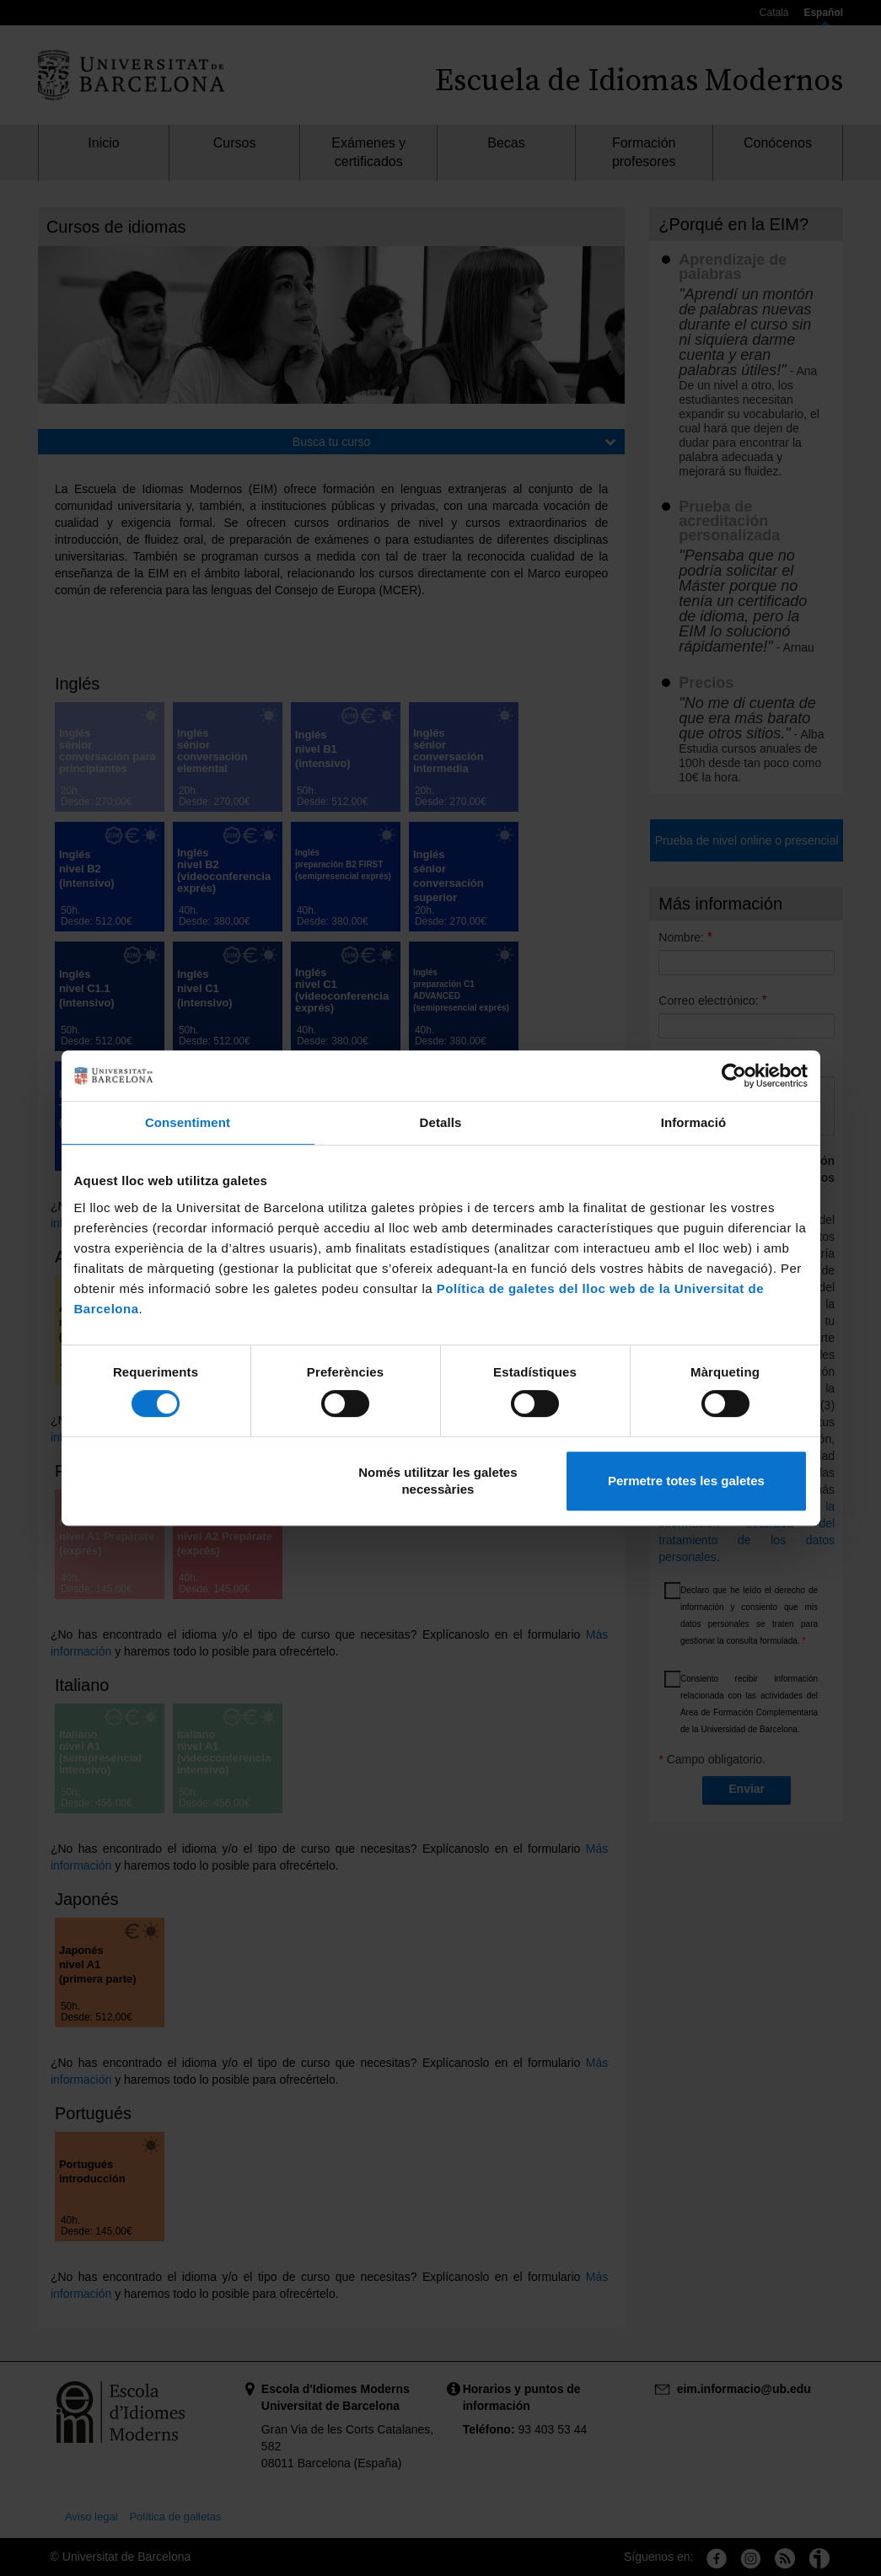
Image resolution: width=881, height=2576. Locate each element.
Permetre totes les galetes (686, 1480)
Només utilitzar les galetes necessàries (437, 1480)
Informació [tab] (694, 1122)
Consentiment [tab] (187, 1122)
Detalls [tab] (441, 1122)
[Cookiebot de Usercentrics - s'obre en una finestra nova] (734, 1075)
